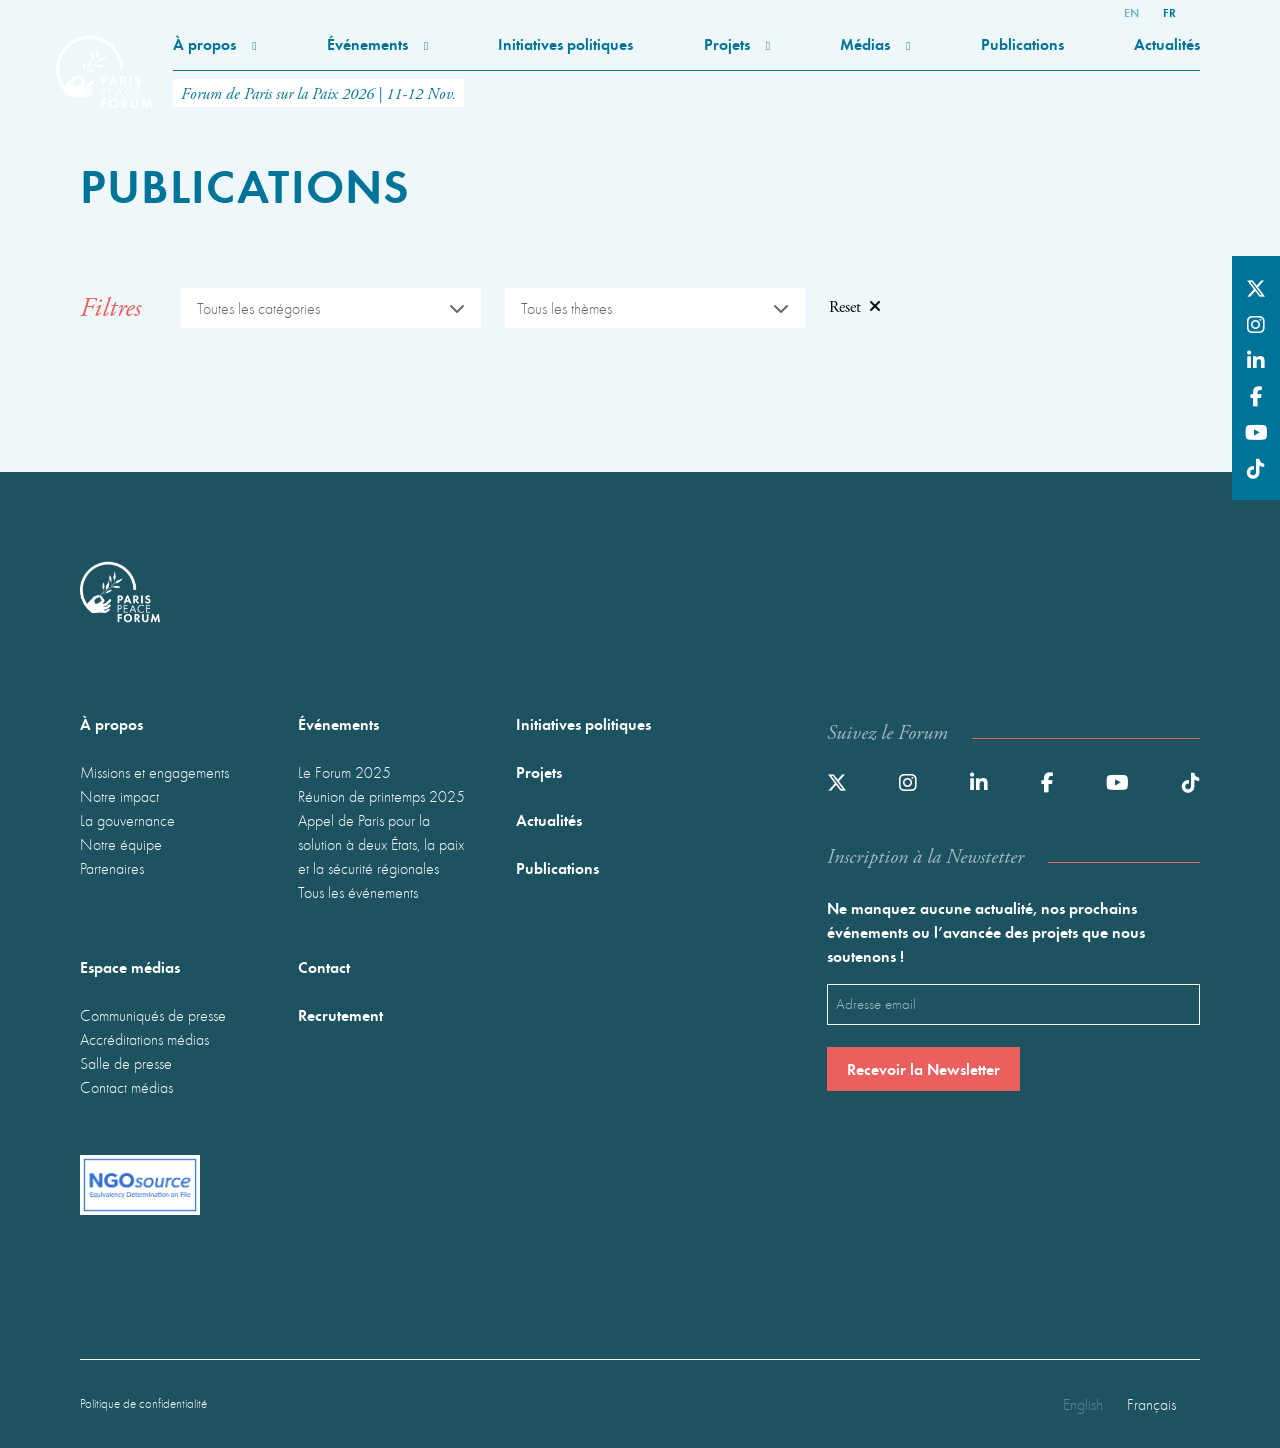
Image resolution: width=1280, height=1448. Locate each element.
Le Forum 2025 (344, 772)
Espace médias (130, 966)
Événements (377, 43)
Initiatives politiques (565, 43)
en (1131, 12)
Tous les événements (358, 892)
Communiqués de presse (153, 1015)
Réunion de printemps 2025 (381, 796)
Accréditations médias (144, 1039)
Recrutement (340, 1014)
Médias (875, 43)
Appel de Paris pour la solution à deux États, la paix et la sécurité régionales (381, 844)
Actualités (1167, 43)
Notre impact (119, 796)
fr (1169, 12)
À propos (214, 43)
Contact (324, 966)
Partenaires (112, 868)
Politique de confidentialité (143, 1403)
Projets (737, 43)
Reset (855, 308)
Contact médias (126, 1087)
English (1083, 1404)
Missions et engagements (154, 772)
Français (1151, 1404)
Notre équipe (121, 844)
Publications (1022, 43)
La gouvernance (127, 820)
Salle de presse (126, 1063)
